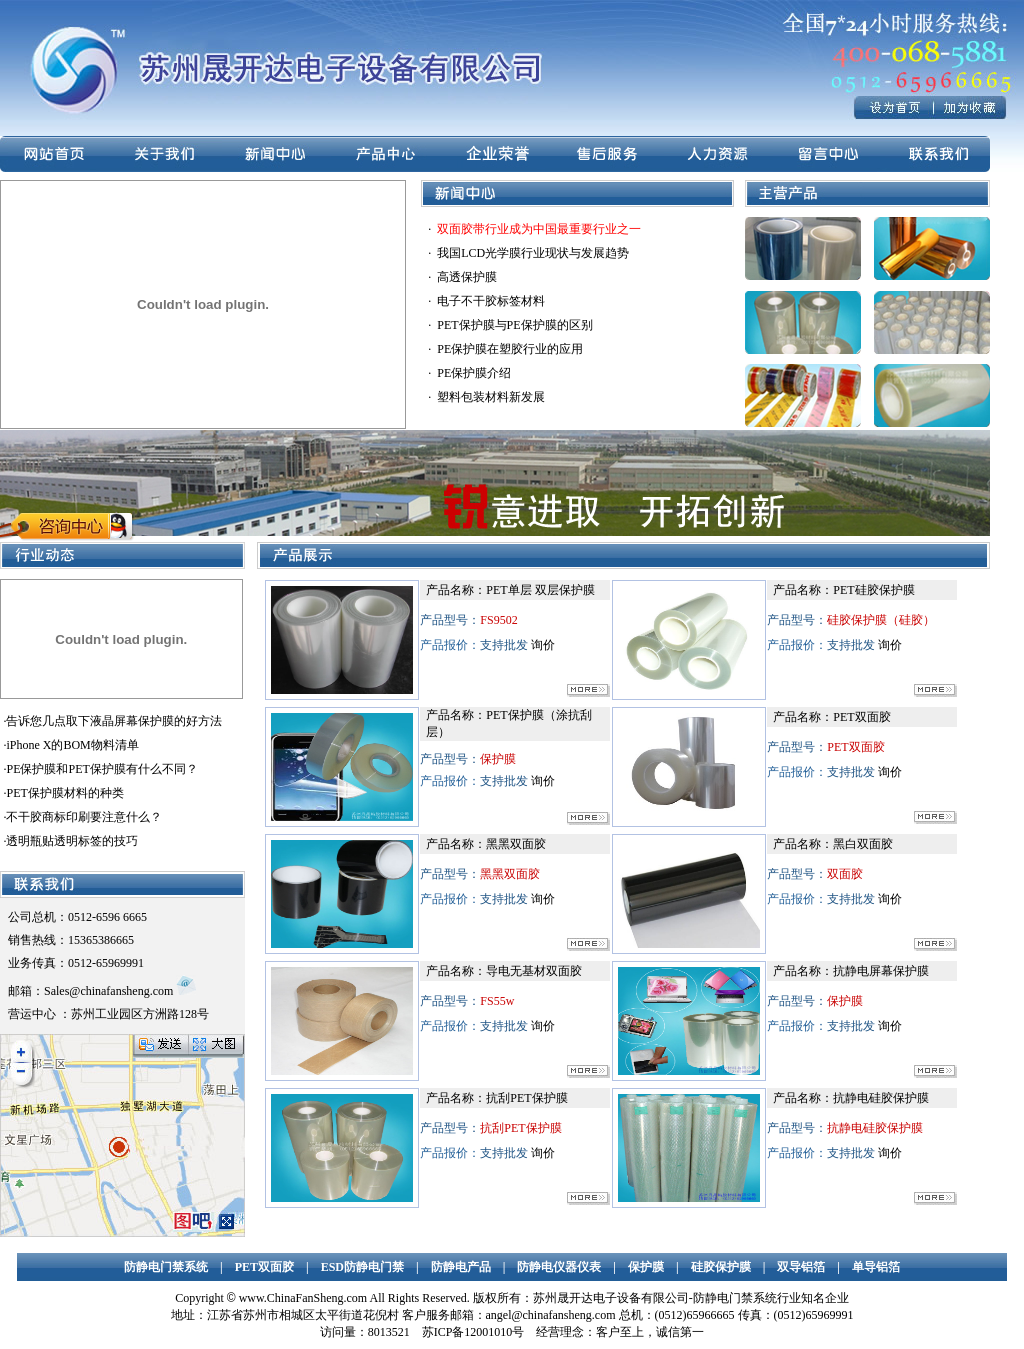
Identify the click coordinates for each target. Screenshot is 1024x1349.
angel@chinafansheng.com (551, 1315)
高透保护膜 (467, 277)
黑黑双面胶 (516, 844)
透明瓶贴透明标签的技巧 (72, 841)
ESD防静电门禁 (362, 1267)
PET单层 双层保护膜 (540, 590)
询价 (543, 645)
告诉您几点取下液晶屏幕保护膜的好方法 (114, 721)
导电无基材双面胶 (534, 971)
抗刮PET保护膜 (526, 1098)
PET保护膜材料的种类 (64, 793)
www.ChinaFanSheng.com (303, 1298)
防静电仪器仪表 (559, 1267)
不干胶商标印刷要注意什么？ (84, 817)
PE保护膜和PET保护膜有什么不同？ (101, 769)
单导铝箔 (876, 1267)
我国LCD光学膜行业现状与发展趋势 (533, 253)
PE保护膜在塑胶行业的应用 (510, 349)
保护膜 (646, 1267)
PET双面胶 (861, 717)
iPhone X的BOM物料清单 (72, 745)
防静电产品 (461, 1267)
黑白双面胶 (863, 844)
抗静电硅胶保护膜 (881, 1098)
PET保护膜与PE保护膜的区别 (514, 325)
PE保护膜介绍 (474, 373)
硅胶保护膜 (721, 1267)
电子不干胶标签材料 (491, 301)
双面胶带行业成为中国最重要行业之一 (539, 229)
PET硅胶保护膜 (873, 590)
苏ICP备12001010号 (473, 1332)
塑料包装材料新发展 (491, 397)
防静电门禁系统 (166, 1267)
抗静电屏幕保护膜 (881, 971)
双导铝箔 (801, 1267)
